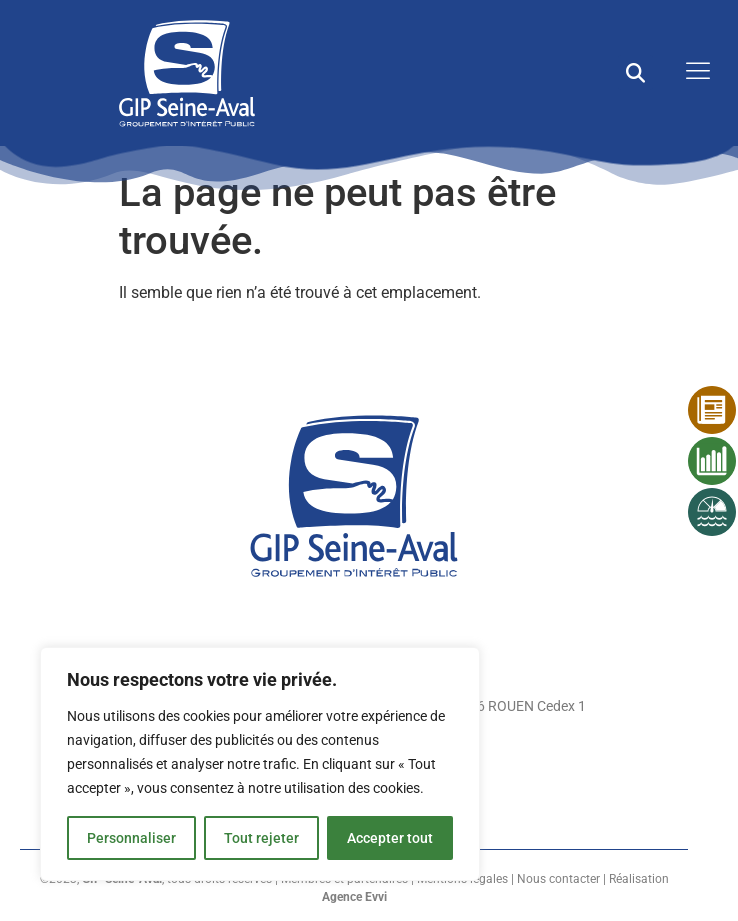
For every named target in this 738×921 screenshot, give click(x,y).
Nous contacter (558, 879)
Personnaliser (131, 838)
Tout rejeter (261, 838)
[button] (635, 72)
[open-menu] (693, 72)
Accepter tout (390, 838)
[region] (260, 764)
